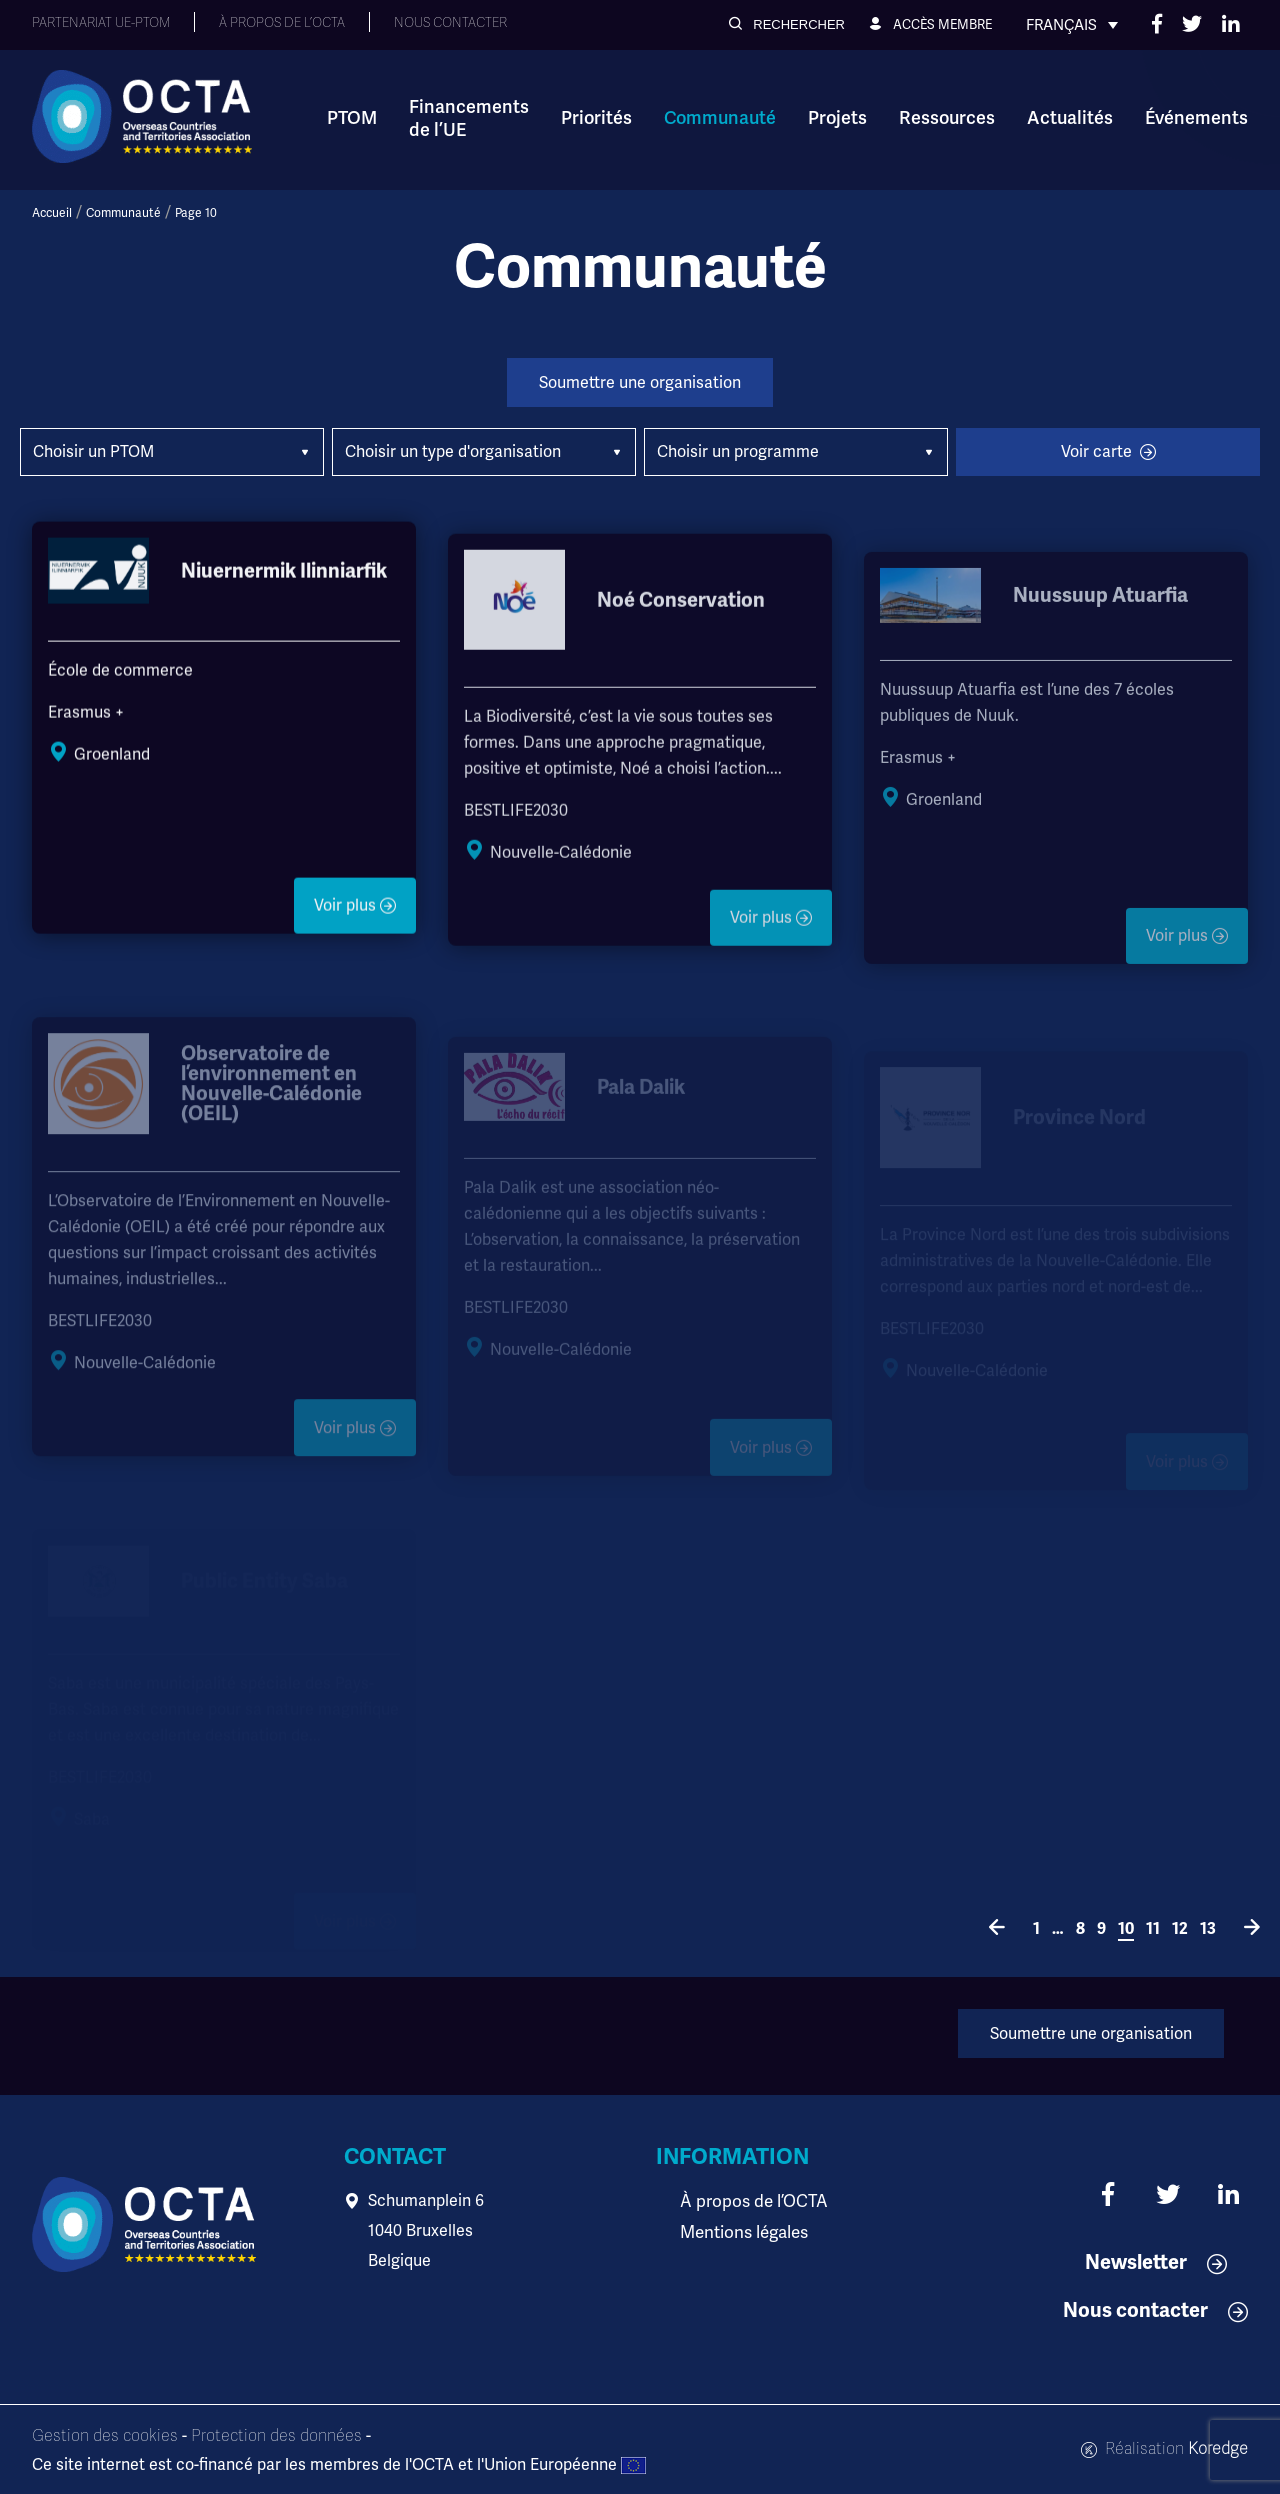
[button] (787, 24)
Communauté (720, 118)
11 (1153, 1929)
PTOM (352, 118)
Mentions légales (742, 2230)
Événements (1196, 118)
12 (1180, 1929)
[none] (1072, 25)
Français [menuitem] (1061, 25)
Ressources (947, 118)
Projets (837, 118)
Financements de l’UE (469, 118)
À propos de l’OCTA (749, 2200)
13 (1208, 1929)
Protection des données (276, 2436)
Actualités (1070, 118)
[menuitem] (1072, 25)
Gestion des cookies (105, 2436)
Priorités (596, 118)
